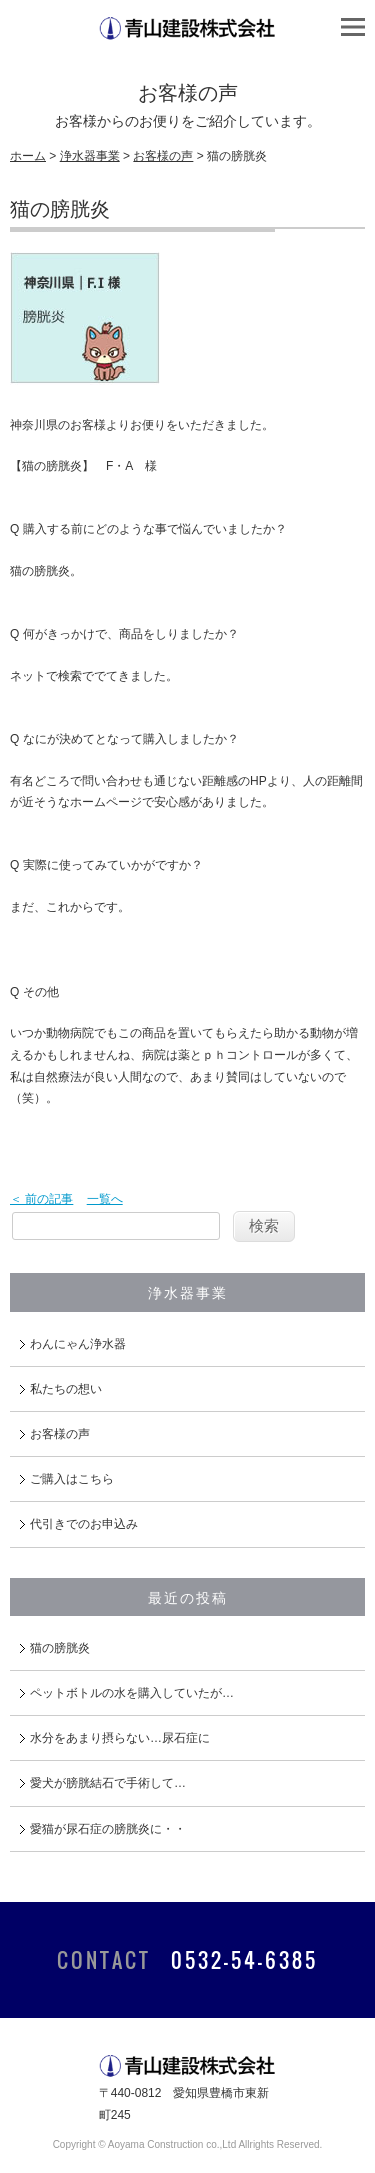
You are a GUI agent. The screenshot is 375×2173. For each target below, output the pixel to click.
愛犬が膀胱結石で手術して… (108, 1783)
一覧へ (105, 1199)
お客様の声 (163, 156)
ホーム (28, 156)
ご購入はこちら (72, 1479)
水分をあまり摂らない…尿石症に (120, 1738)
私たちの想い (66, 1389)
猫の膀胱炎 (60, 1648)
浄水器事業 (90, 156)
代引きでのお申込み (84, 1524)
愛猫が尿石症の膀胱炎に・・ (108, 1829)
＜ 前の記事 (41, 1199)
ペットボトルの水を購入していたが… (132, 1693)
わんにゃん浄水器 (78, 1344)
